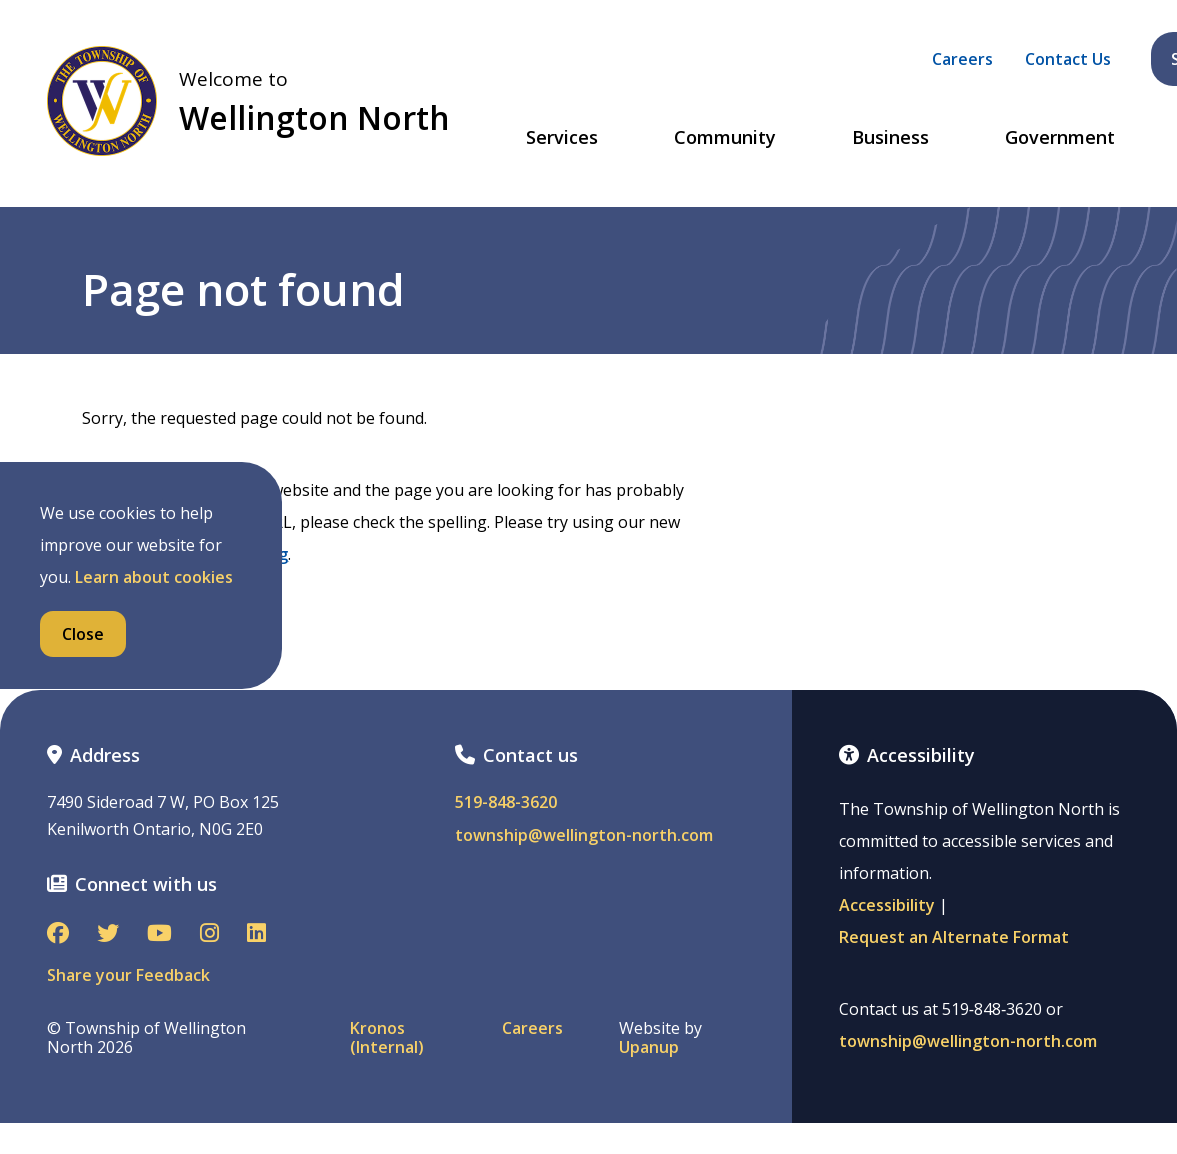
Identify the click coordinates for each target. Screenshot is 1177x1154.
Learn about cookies (154, 577)
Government (1060, 138)
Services (562, 138)
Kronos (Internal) (387, 1038)
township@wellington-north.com (584, 835)
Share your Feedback (128, 975)
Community (725, 138)
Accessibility (887, 905)
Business (890, 138)
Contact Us (1068, 59)
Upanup (649, 1047)
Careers (962, 59)
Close (83, 634)
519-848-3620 (506, 802)
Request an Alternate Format (954, 937)
